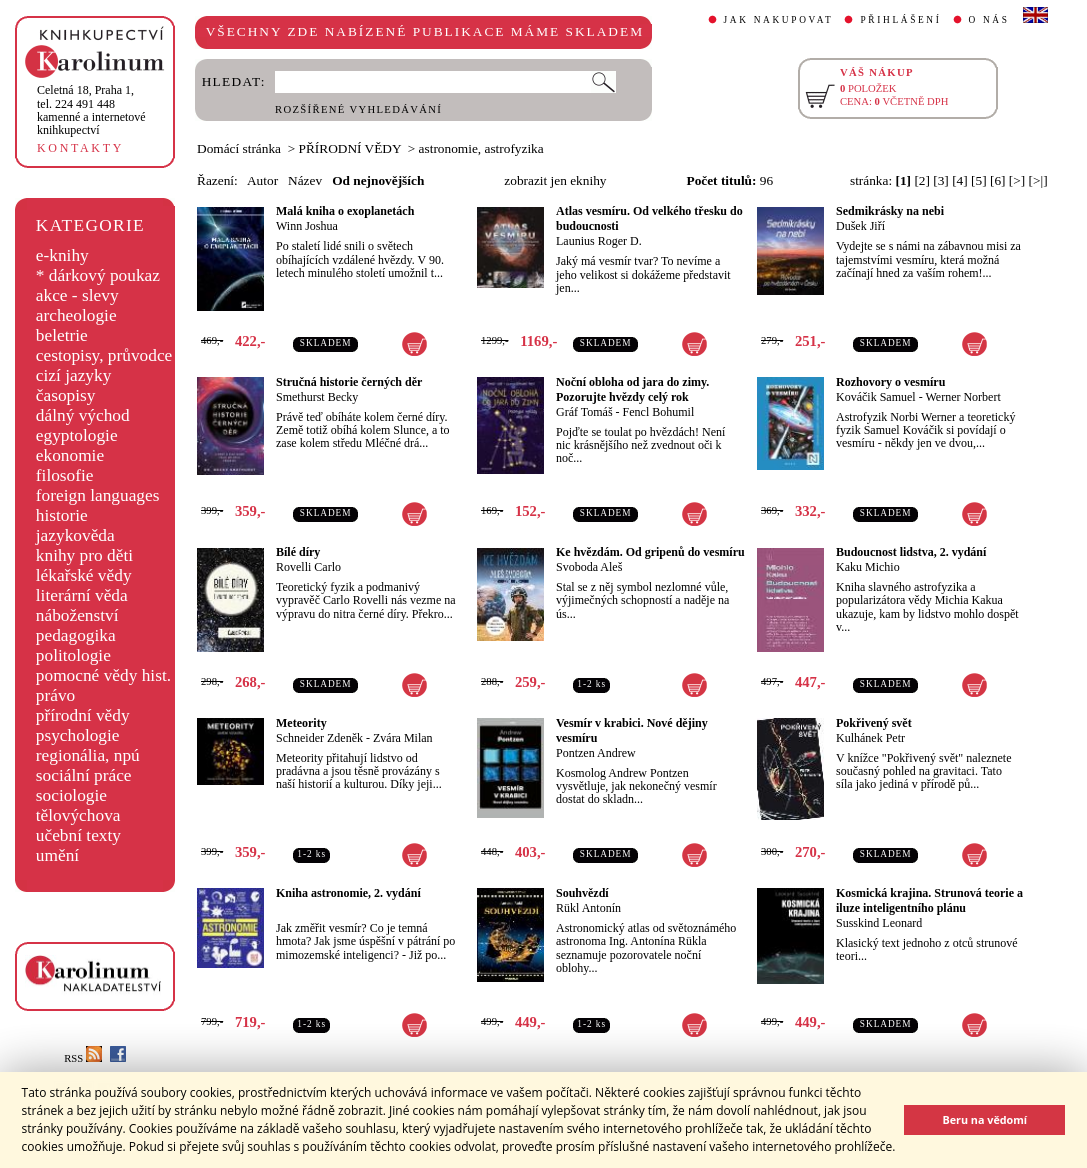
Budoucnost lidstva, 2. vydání (911, 552)
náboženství (77, 615)
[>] (1017, 180)
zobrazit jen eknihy (555, 180)
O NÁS (989, 20)
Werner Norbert (962, 397)
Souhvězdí (582, 893)
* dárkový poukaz (98, 275)
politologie (73, 655)
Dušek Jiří (860, 226)
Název (305, 180)
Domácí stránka (239, 148)
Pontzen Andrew (596, 753)
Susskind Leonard (879, 923)
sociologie (71, 795)
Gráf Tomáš (584, 412)
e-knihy (62, 255)
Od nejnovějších (378, 180)
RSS (83, 1058)
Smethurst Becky (317, 397)
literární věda (82, 595)
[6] (998, 180)
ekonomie (70, 455)
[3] (941, 180)
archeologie (76, 315)
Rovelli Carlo (308, 567)
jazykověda (75, 535)
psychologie (78, 735)
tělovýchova (78, 815)
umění (57, 855)
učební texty (78, 835)
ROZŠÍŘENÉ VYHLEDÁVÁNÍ (358, 109)
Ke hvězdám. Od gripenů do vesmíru (650, 552)
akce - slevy (77, 295)
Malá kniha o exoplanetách (345, 211)
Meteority (301, 723)
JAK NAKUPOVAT (779, 20)
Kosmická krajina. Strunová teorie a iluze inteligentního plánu (929, 900)
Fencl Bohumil (659, 412)
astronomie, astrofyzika (481, 148)
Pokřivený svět (874, 723)
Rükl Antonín (588, 908)
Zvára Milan (403, 738)
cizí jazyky (74, 375)
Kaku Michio (868, 567)
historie (62, 515)
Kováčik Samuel (876, 397)
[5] (979, 180)
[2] (922, 180)
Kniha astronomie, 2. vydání (348, 893)
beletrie (62, 335)
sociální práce (84, 775)
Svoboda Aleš (589, 567)
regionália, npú (88, 755)
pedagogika (76, 635)
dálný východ (83, 415)
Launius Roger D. (599, 241)
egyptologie (77, 435)
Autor (262, 180)
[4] (960, 180)
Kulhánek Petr (870, 738)
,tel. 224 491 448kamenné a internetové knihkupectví (91, 110)
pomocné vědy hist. (103, 675)
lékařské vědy (84, 575)
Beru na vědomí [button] (984, 1119)
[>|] (1038, 180)
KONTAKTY (80, 148)
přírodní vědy (83, 715)
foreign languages (98, 495)
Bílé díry (298, 552)
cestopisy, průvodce (104, 355)
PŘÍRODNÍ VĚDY (350, 148)
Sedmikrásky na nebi (890, 211)
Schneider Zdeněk (319, 738)
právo (55, 695)
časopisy (66, 395)
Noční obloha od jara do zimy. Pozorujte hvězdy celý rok (632, 389)
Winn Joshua (307, 226)
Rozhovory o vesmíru (890, 382)
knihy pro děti (84, 555)
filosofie (65, 475)
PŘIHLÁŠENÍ (900, 20)
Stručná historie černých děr (349, 382)
